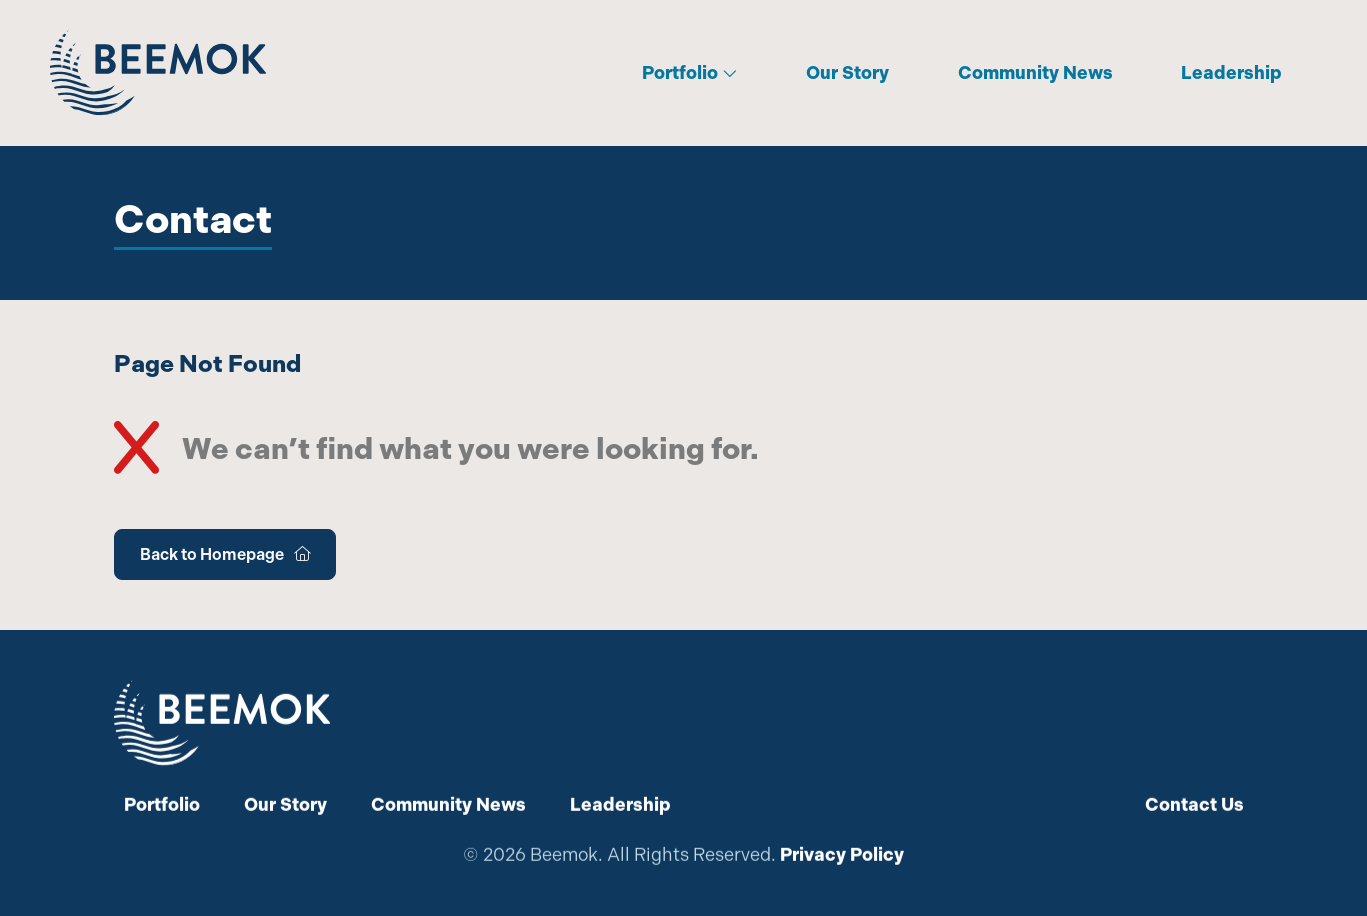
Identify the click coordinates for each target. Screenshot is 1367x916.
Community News (1035, 73)
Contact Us (1194, 805)
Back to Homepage (225, 554)
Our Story (847, 73)
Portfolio (690, 73)
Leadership (1231, 73)
